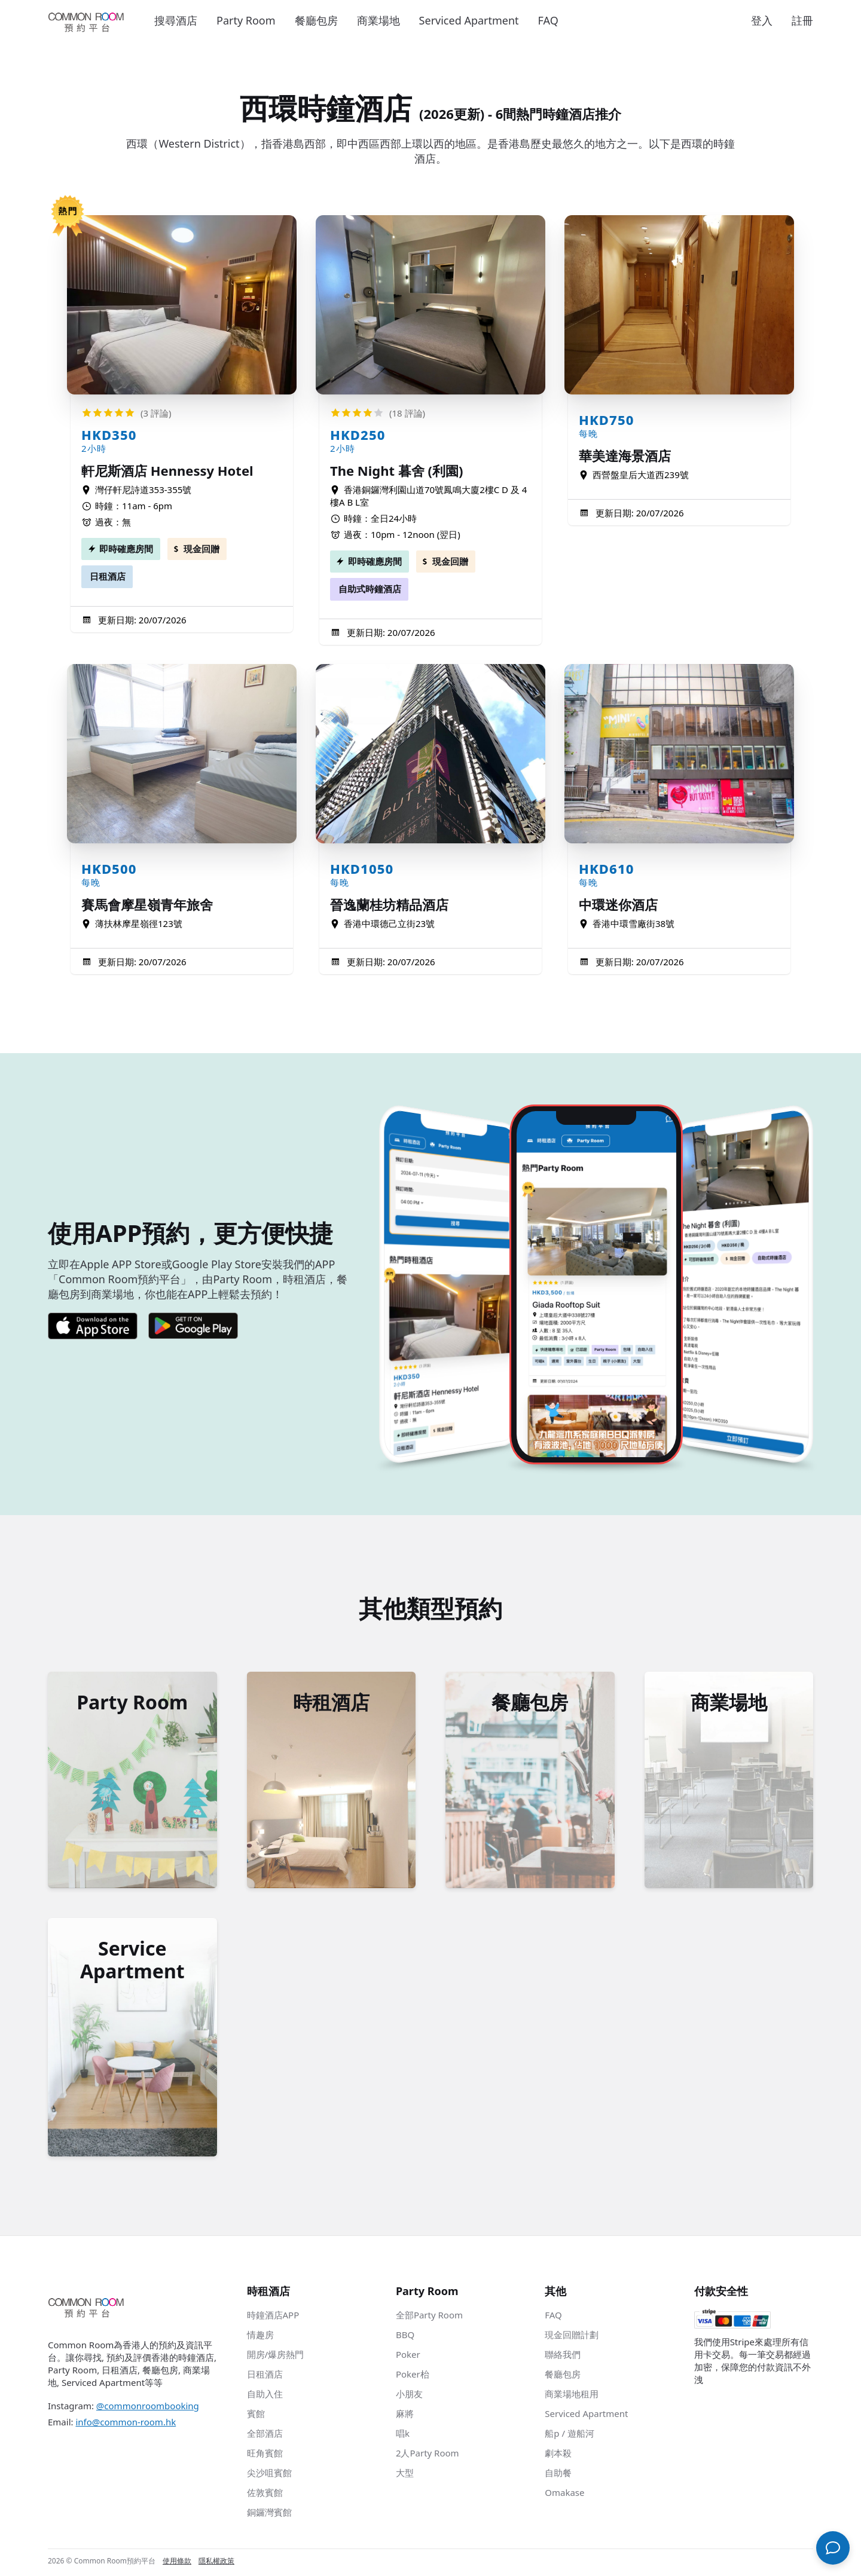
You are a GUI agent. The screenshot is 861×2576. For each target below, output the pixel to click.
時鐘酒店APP (273, 2317)
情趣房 (260, 2337)
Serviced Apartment (469, 20)
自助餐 (558, 2475)
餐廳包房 (316, 20)
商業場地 (378, 20)
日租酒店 (108, 576)
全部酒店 (265, 2436)
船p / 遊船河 (569, 2436)
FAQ (548, 20)
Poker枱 (412, 2376)
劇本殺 (558, 2455)
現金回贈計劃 (572, 2337)
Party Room (246, 20)
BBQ (405, 2337)
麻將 (405, 2416)
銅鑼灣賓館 (269, 2514)
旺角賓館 (265, 2455)
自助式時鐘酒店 (369, 589)
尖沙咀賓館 (269, 2475)
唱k (403, 2436)
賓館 (256, 2416)
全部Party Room (429, 2317)
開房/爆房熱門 (275, 2357)
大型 (405, 2475)
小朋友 (409, 2396)
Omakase (564, 2495)
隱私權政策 (216, 2563)
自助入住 (265, 2396)
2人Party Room (427, 2455)
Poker (408, 2357)
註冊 (802, 20)
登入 (762, 20)
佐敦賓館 (265, 2495)
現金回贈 (201, 549)
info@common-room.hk (125, 2424)
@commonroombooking (147, 2408)
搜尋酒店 (175, 20)
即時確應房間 (126, 549)
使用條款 (177, 2563)
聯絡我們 (563, 2357)
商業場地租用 (572, 2396)
